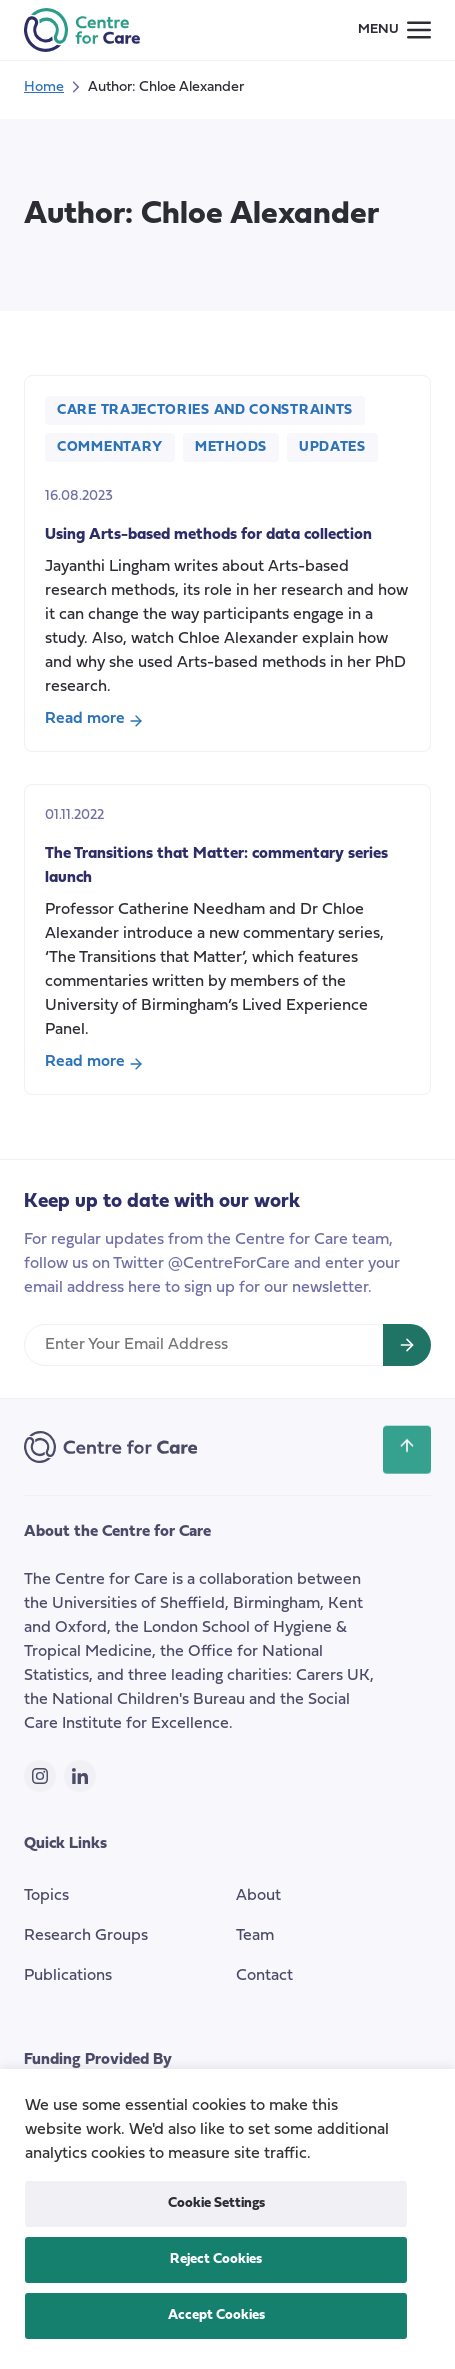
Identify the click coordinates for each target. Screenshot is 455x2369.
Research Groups (86, 1936)
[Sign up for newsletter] (407, 1345)
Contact (264, 1976)
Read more (94, 721)
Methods (231, 447)
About (258, 1896)
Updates (332, 447)
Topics (46, 1896)
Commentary (110, 447)
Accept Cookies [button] (216, 2315)
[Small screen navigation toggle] (394, 30)
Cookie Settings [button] (216, 2203)
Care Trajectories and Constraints (205, 410)
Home (44, 87)
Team (255, 1936)
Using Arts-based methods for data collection (208, 535)
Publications (68, 1976)
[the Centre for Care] (82, 30)
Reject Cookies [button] (216, 2259)
